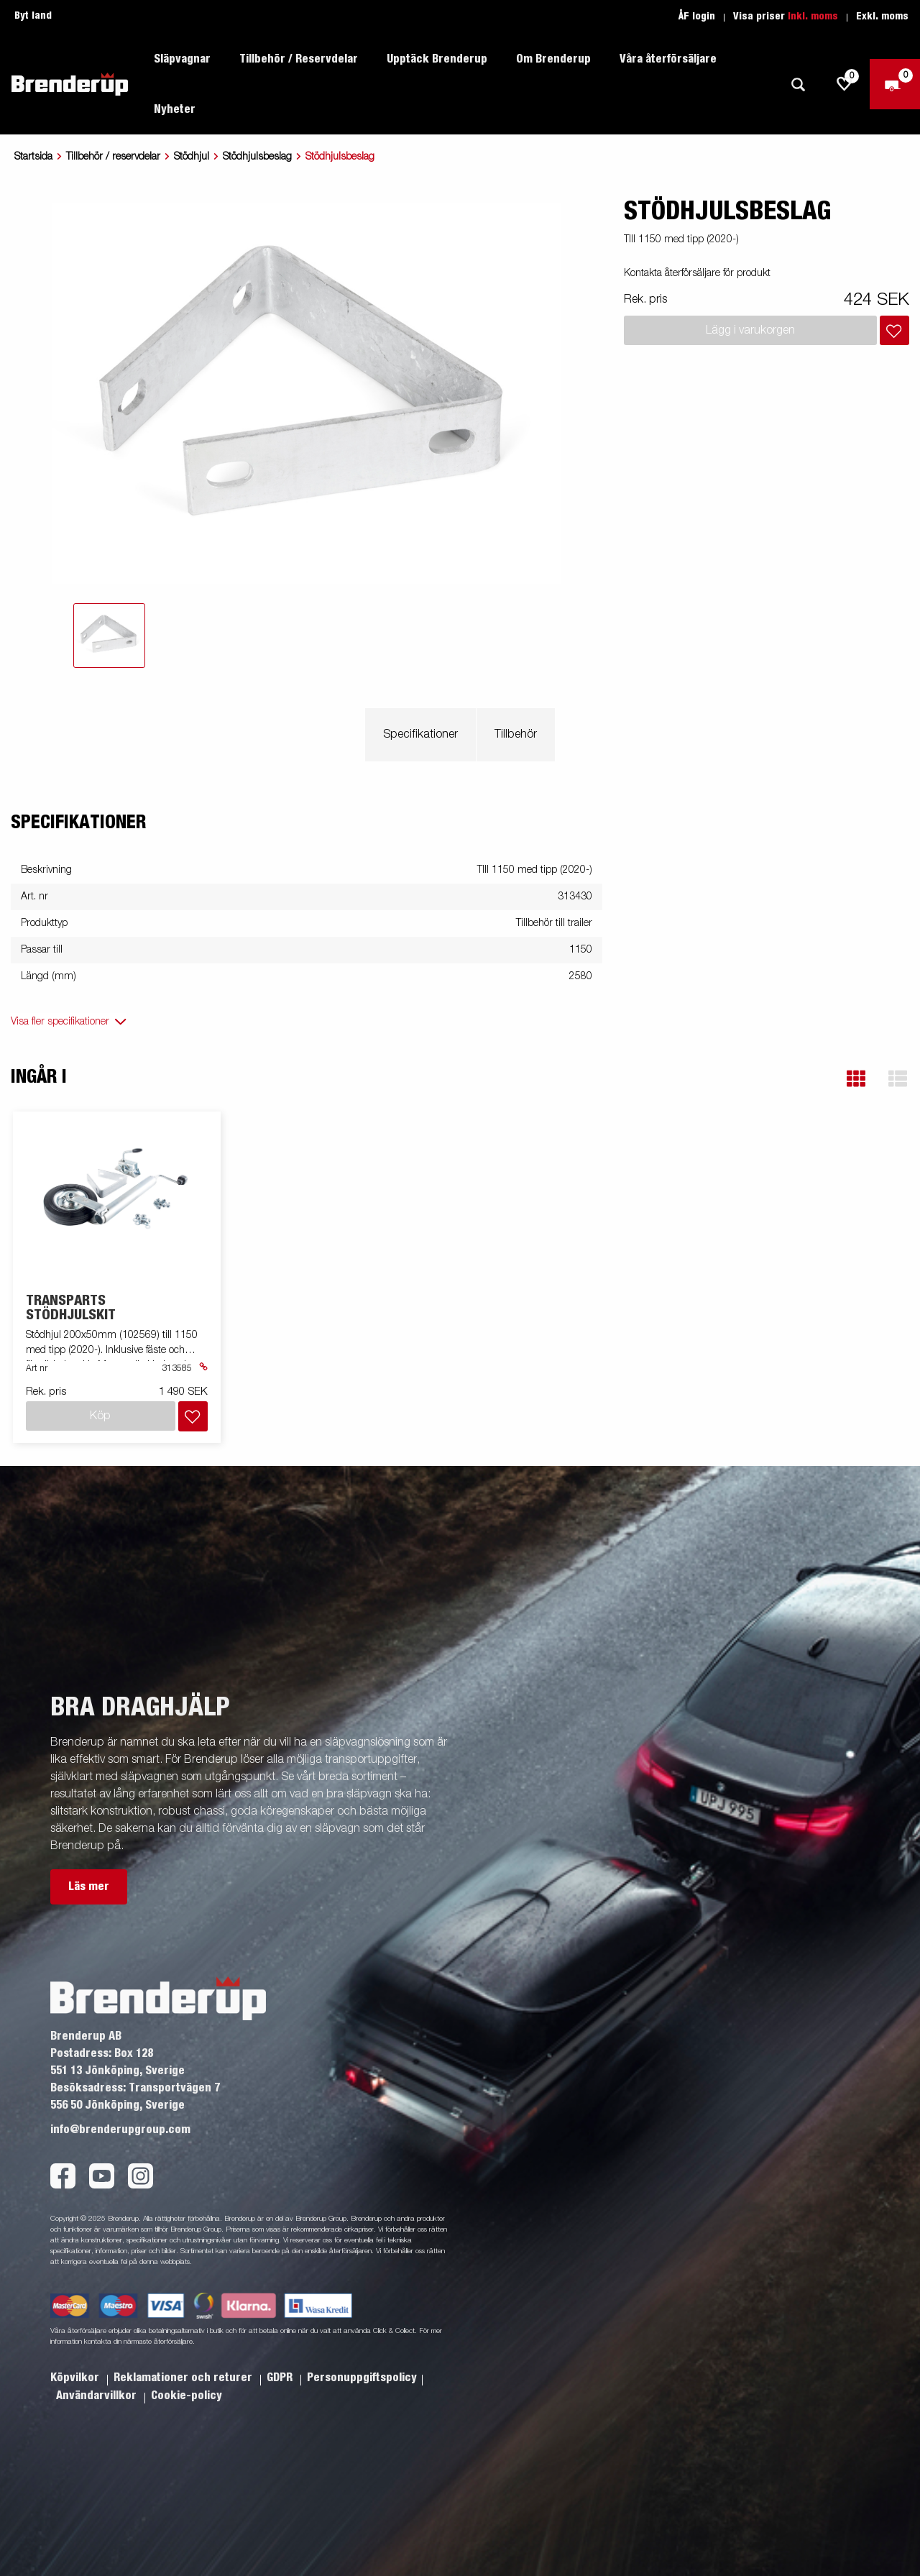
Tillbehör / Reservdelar (298, 59)
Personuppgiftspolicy (362, 2377)
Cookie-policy (186, 2395)
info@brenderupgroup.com (120, 2129)
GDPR (281, 2377)
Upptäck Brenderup (437, 59)
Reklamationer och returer (184, 2377)
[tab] (109, 635)
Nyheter (175, 109)
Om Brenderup (553, 59)
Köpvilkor (76, 2377)
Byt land (33, 16)
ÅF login (696, 17)
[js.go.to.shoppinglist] (844, 84)
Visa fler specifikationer (60, 1022)
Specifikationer (420, 735)
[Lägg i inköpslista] (894, 330)
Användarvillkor (97, 2395)
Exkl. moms (882, 17)
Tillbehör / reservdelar (113, 157)
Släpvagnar (182, 59)
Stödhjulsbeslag (257, 157)
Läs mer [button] (88, 1886)
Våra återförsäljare (668, 59)
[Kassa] (895, 84)
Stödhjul (191, 157)
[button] (856, 1078)
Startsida (33, 157)
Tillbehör (515, 735)
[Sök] (797, 84)
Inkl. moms (813, 17)
